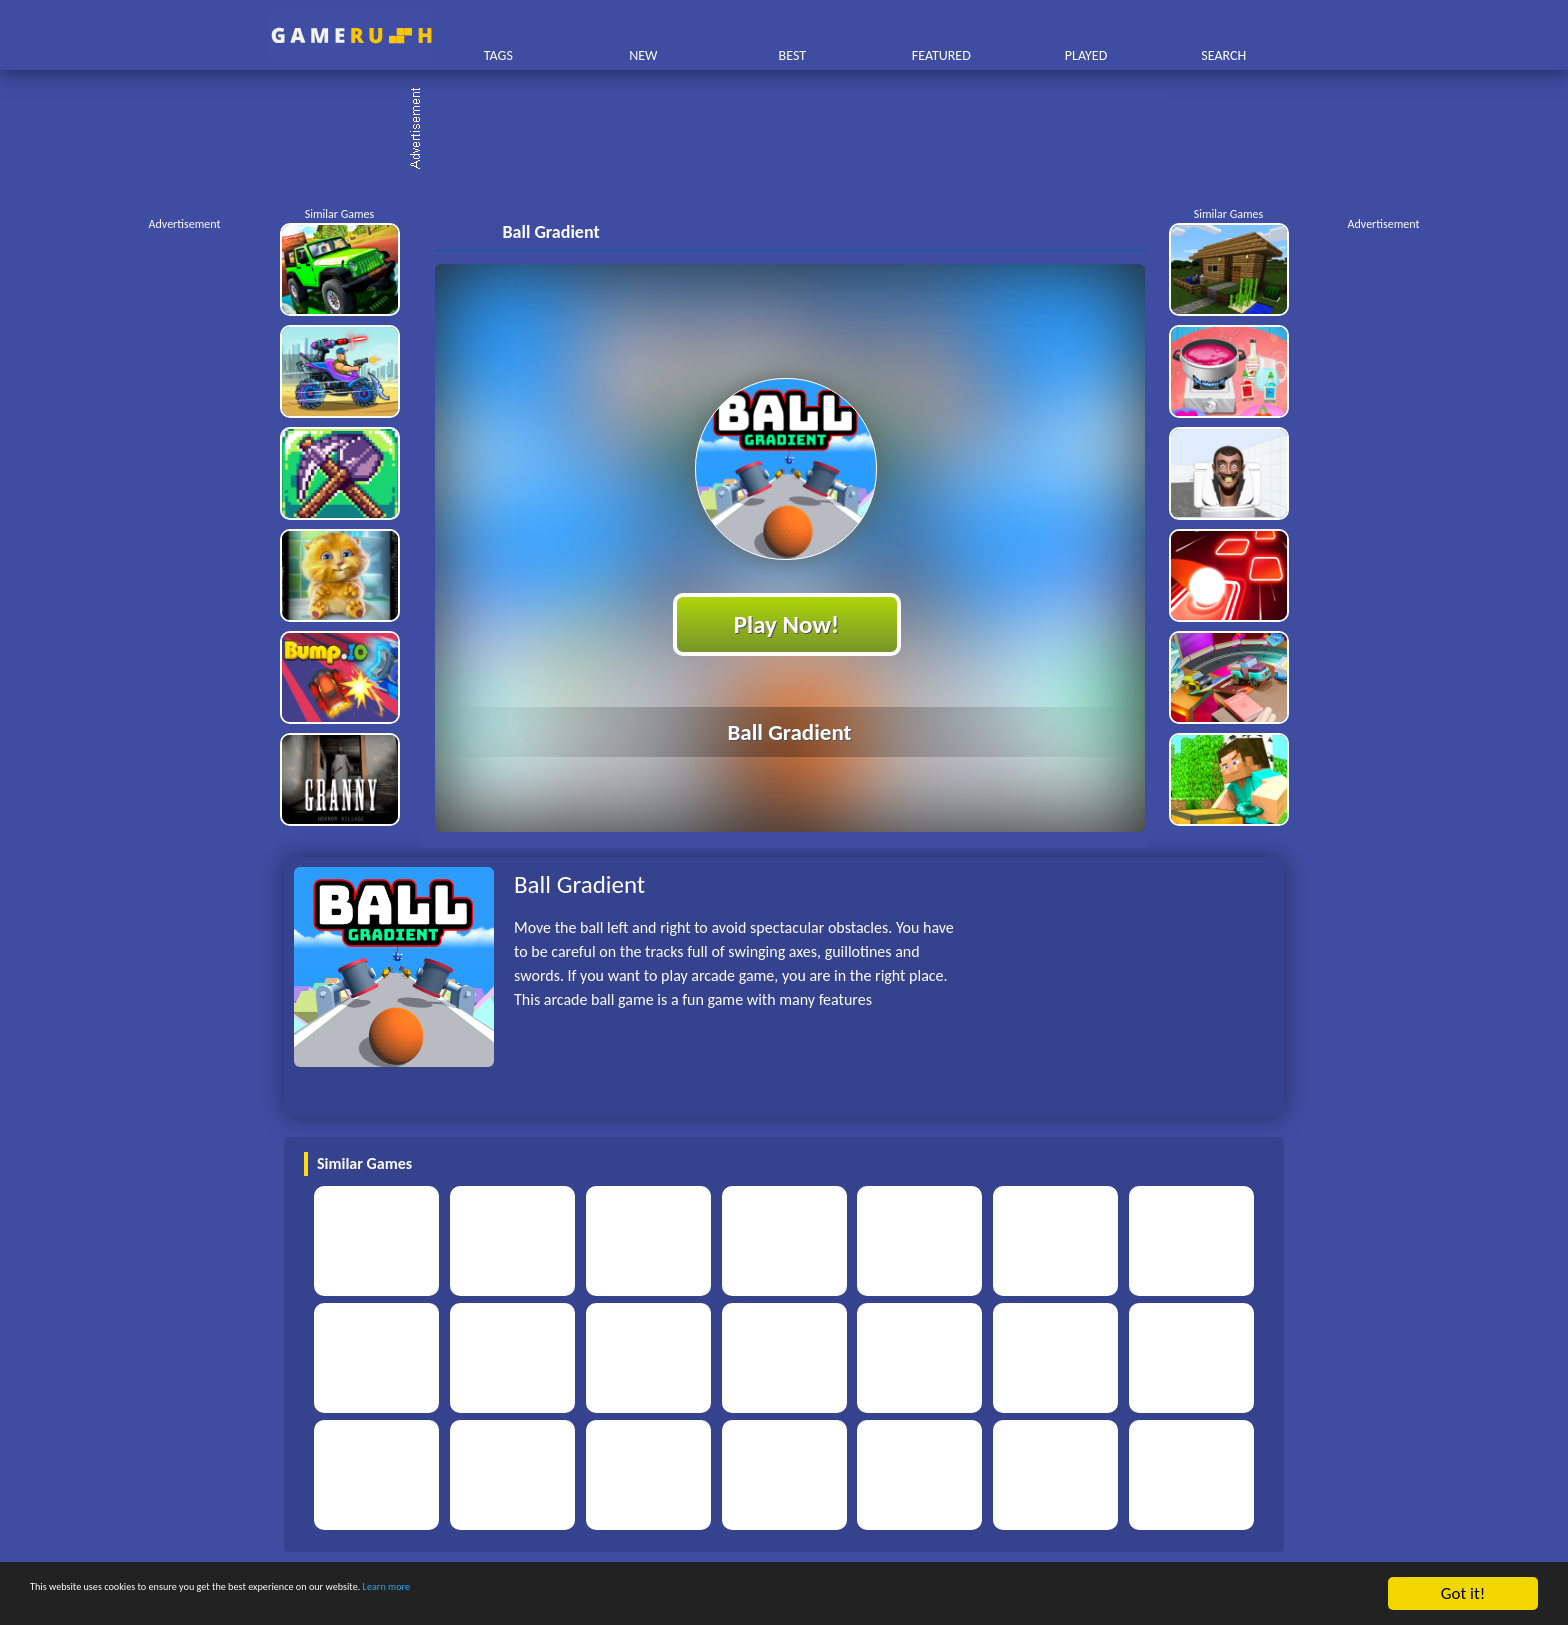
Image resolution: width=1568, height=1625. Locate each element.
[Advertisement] (794, 130)
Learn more (624, 1594)
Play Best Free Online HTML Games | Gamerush (351, 35)
